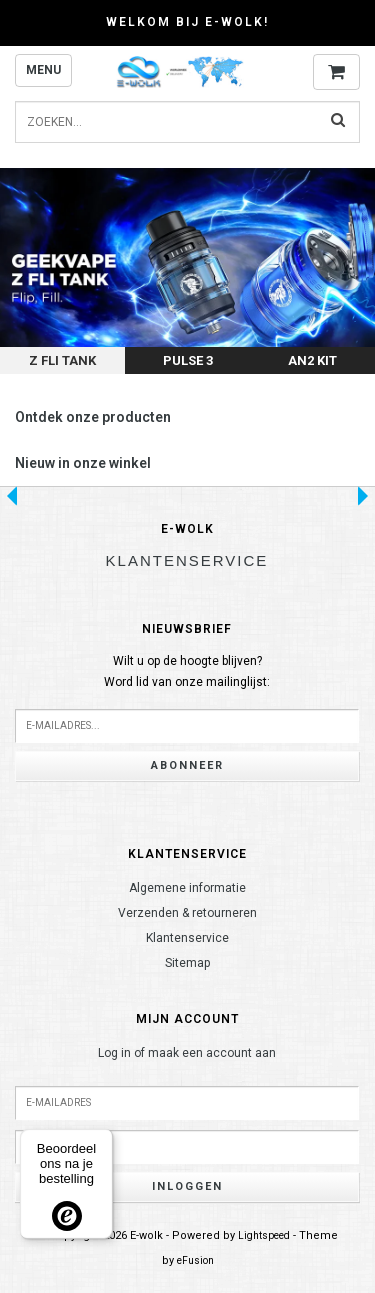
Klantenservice (187, 938)
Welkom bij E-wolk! (187, 22)
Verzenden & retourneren (187, 913)
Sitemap (187, 963)
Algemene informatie (187, 888)
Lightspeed (264, 1235)
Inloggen (187, 1186)
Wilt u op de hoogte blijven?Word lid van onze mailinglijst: (187, 672)
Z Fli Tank (62, 360)
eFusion (195, 1260)
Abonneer (187, 765)
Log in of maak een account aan (187, 1053)
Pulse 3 (188, 360)
